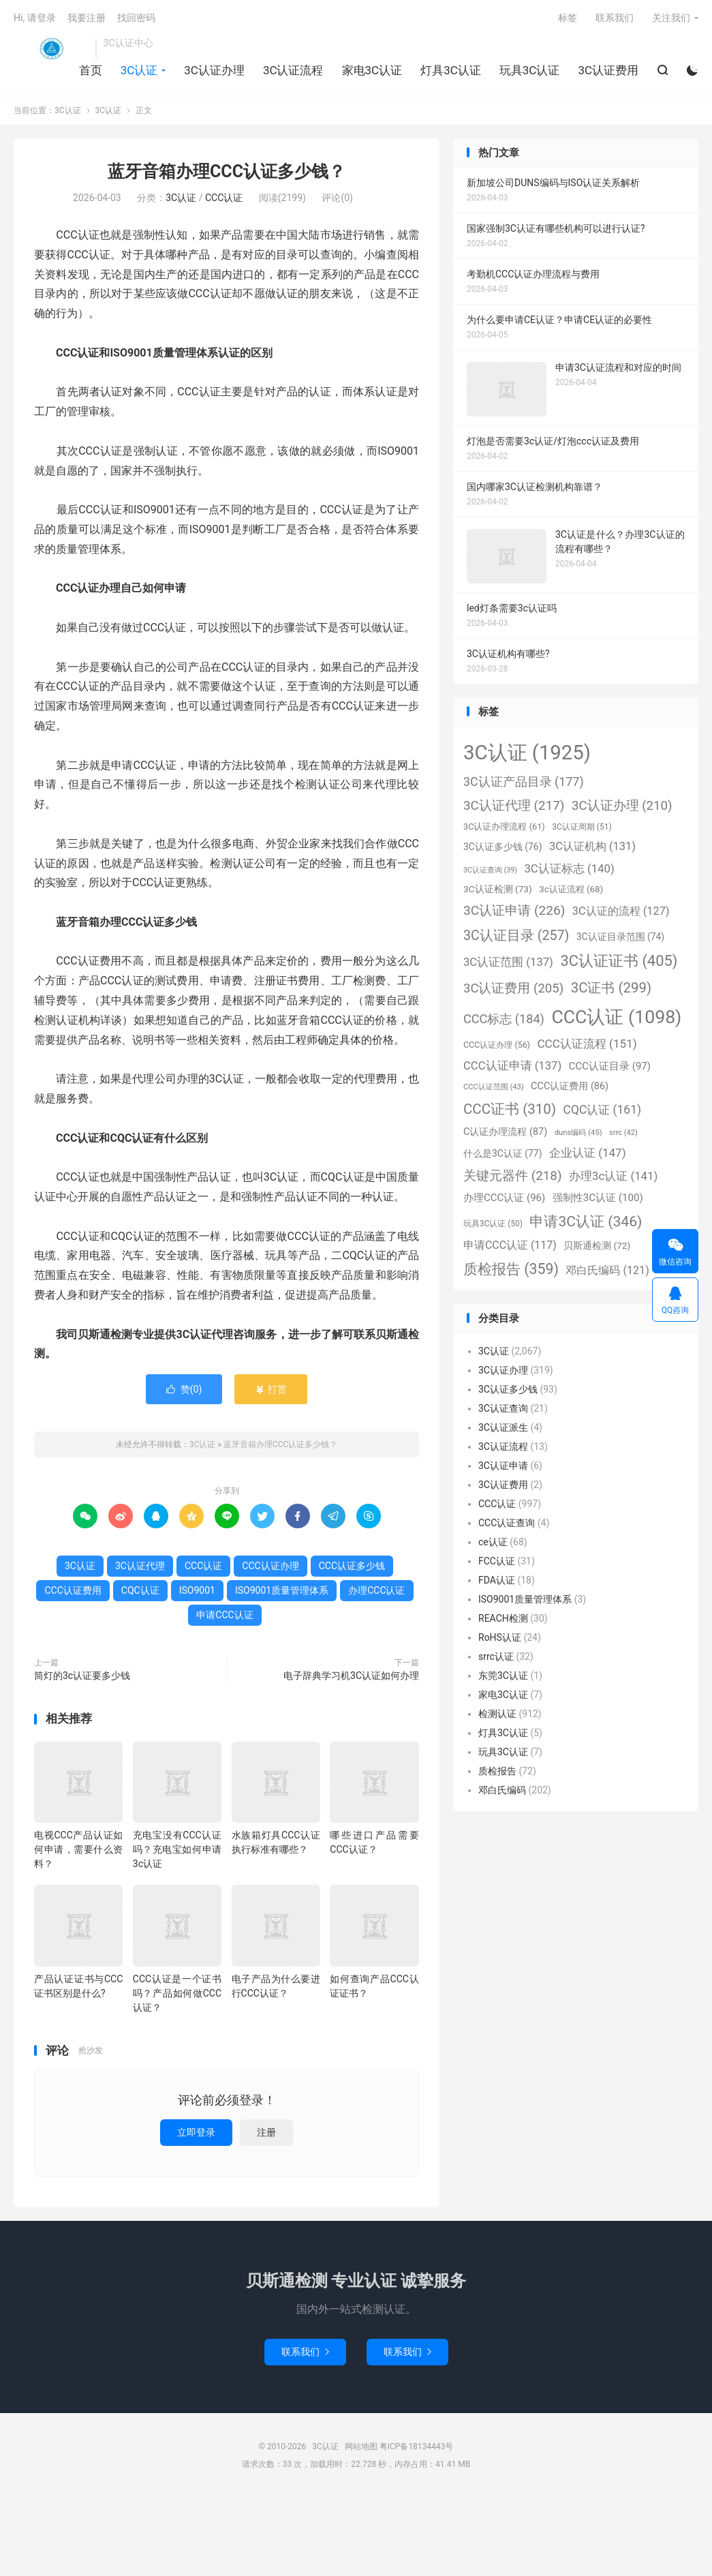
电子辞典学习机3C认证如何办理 (351, 1675)
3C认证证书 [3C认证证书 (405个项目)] (618, 960)
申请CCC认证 (224, 1614)
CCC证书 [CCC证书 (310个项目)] (509, 1109)
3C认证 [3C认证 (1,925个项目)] (527, 752)
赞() (184, 1389)
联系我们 (614, 17)
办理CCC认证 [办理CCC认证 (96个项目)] (504, 1198)
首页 (90, 70)
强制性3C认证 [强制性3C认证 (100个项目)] (598, 1198)
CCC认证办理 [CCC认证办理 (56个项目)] (496, 1045)
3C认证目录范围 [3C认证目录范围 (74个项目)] (620, 936)
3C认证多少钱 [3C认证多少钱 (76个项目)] (502, 846)
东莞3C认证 (503, 1675)
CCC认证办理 (270, 1565)
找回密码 (136, 17)
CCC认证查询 (506, 1522)
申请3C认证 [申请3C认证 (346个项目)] (585, 1221)
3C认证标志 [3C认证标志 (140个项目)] (569, 868)
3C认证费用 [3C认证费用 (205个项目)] (513, 988)
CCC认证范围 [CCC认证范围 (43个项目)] (493, 1086)
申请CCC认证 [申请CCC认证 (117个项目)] (510, 1245)
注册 (266, 2132)
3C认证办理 (214, 70)
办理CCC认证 (376, 1590)
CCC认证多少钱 (352, 1565)
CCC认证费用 (72, 1590)
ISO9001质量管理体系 (281, 1590)
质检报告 (497, 1771)
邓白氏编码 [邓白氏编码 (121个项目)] (607, 1270)
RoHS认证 (499, 1637)
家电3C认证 (372, 70)
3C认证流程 (293, 70)
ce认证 (493, 1541)
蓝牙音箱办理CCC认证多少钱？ (226, 171)
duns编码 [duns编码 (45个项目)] (578, 1132)
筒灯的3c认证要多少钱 (82, 1675)
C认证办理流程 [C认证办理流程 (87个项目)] (505, 1132)
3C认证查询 (503, 1408)
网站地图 (361, 2446)
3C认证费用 (608, 70)
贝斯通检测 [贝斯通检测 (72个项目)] (596, 1245)
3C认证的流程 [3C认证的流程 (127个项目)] (621, 911)
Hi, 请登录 (35, 17)
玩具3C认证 (529, 70)
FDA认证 (496, 1580)
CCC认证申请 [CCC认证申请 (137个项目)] (512, 1065)
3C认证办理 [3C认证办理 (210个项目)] (622, 805)
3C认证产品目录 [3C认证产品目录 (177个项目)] (523, 781)
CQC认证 (140, 1590)
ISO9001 (197, 1590)
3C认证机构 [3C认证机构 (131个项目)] (592, 846)
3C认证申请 (503, 1465)
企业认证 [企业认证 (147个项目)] (587, 1153)
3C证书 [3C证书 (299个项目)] (611, 988)
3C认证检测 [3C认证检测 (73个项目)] (497, 888)
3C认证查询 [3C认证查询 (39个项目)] (490, 870)
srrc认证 (496, 1656)
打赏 (271, 1389)
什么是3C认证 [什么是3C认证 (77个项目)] (502, 1153)
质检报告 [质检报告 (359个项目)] (511, 1268)
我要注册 (86, 17)
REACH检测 (503, 1618)
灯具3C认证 (450, 70)
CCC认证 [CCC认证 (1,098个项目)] (616, 1017)
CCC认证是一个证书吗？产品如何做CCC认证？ (177, 1993)
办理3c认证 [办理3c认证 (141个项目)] (613, 1176)
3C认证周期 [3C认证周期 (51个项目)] (581, 827)
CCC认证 (224, 197)
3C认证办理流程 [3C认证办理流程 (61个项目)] (504, 826)
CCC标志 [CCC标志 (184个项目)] (503, 1019)
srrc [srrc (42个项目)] (623, 1132)
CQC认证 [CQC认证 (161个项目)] (602, 1110)
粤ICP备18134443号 (417, 2446)
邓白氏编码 (502, 1790)
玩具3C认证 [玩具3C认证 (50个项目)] (493, 1223)
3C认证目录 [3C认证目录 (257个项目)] (516, 935)
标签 (567, 17)
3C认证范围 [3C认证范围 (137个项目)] (508, 962)
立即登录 (196, 2132)
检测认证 (497, 1713)
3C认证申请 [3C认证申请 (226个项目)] (514, 910)
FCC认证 (496, 1561)
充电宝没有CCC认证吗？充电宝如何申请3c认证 (177, 1849)
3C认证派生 (503, 1427)
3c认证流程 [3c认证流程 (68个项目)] (571, 889)
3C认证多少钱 (508, 1389)
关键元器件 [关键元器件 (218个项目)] (512, 1175)
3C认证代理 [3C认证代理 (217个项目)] (513, 805)
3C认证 (51, 48)
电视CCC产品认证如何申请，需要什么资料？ (78, 1849)
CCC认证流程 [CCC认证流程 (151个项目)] (586, 1043)
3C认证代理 (140, 1565)
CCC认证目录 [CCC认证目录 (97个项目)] (610, 1066)
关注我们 (671, 17)
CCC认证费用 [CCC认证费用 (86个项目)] (569, 1086)
